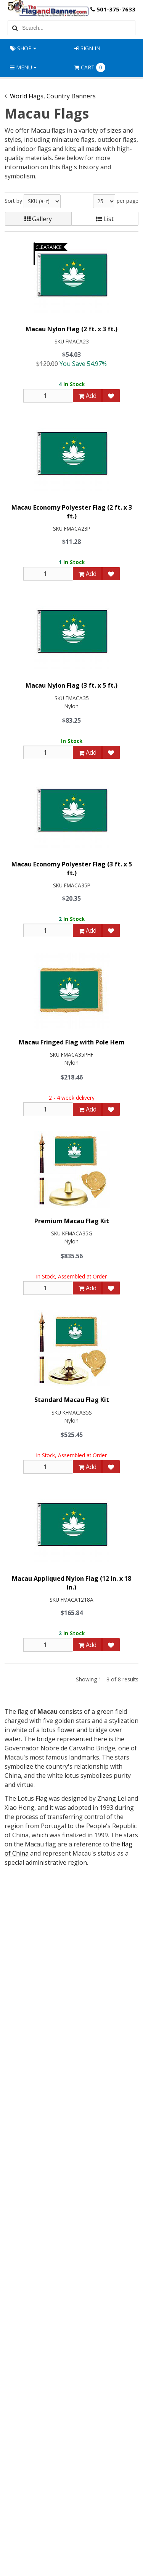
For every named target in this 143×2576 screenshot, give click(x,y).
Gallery (38, 219)
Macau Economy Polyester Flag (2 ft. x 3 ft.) (71, 511)
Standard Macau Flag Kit (71, 1399)
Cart (89, 67)
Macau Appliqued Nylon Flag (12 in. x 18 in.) (71, 1582)
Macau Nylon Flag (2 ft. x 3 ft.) (71, 329)
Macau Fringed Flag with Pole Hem (72, 1042)
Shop (23, 48)
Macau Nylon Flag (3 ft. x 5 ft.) (71, 685)
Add (87, 395)
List (105, 219)
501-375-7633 (111, 9)
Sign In (87, 48)
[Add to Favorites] (111, 396)
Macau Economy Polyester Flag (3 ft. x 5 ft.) (71, 868)
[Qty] (48, 396)
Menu (23, 67)
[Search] (14, 28)
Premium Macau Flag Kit (71, 1221)
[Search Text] (77, 28)
